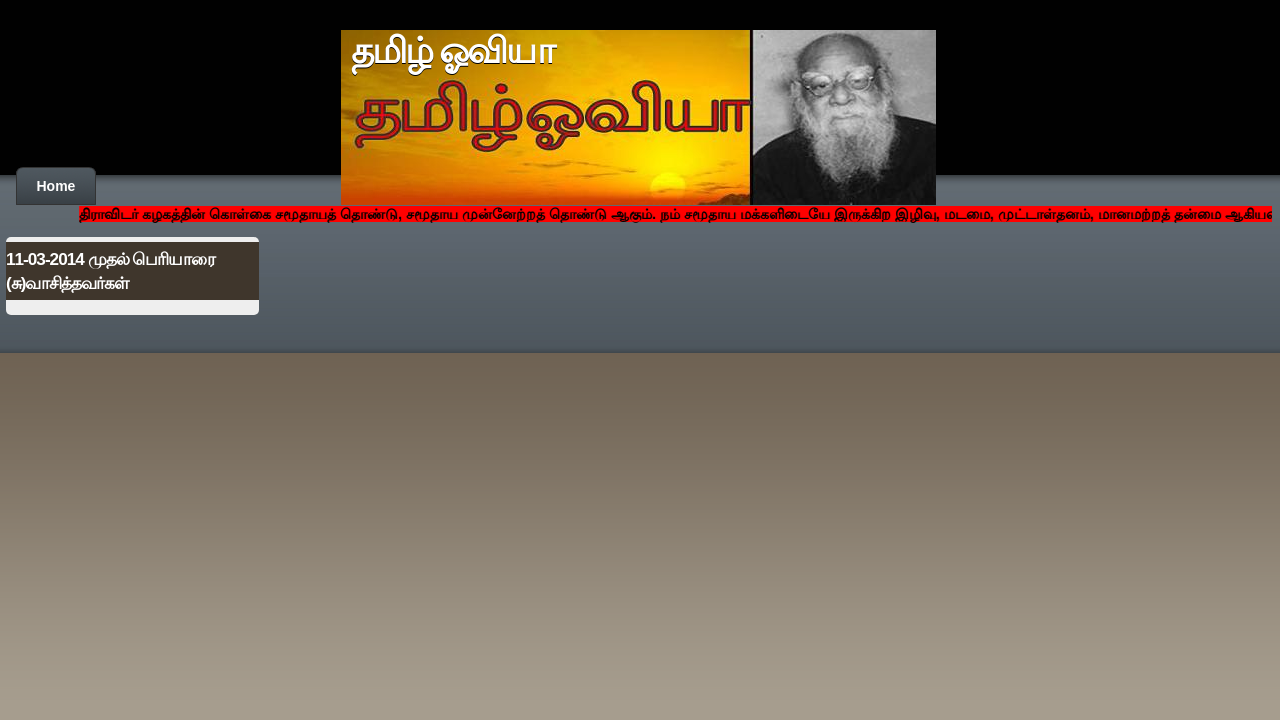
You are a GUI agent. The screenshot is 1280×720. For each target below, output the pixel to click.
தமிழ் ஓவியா (452, 51)
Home (56, 186)
